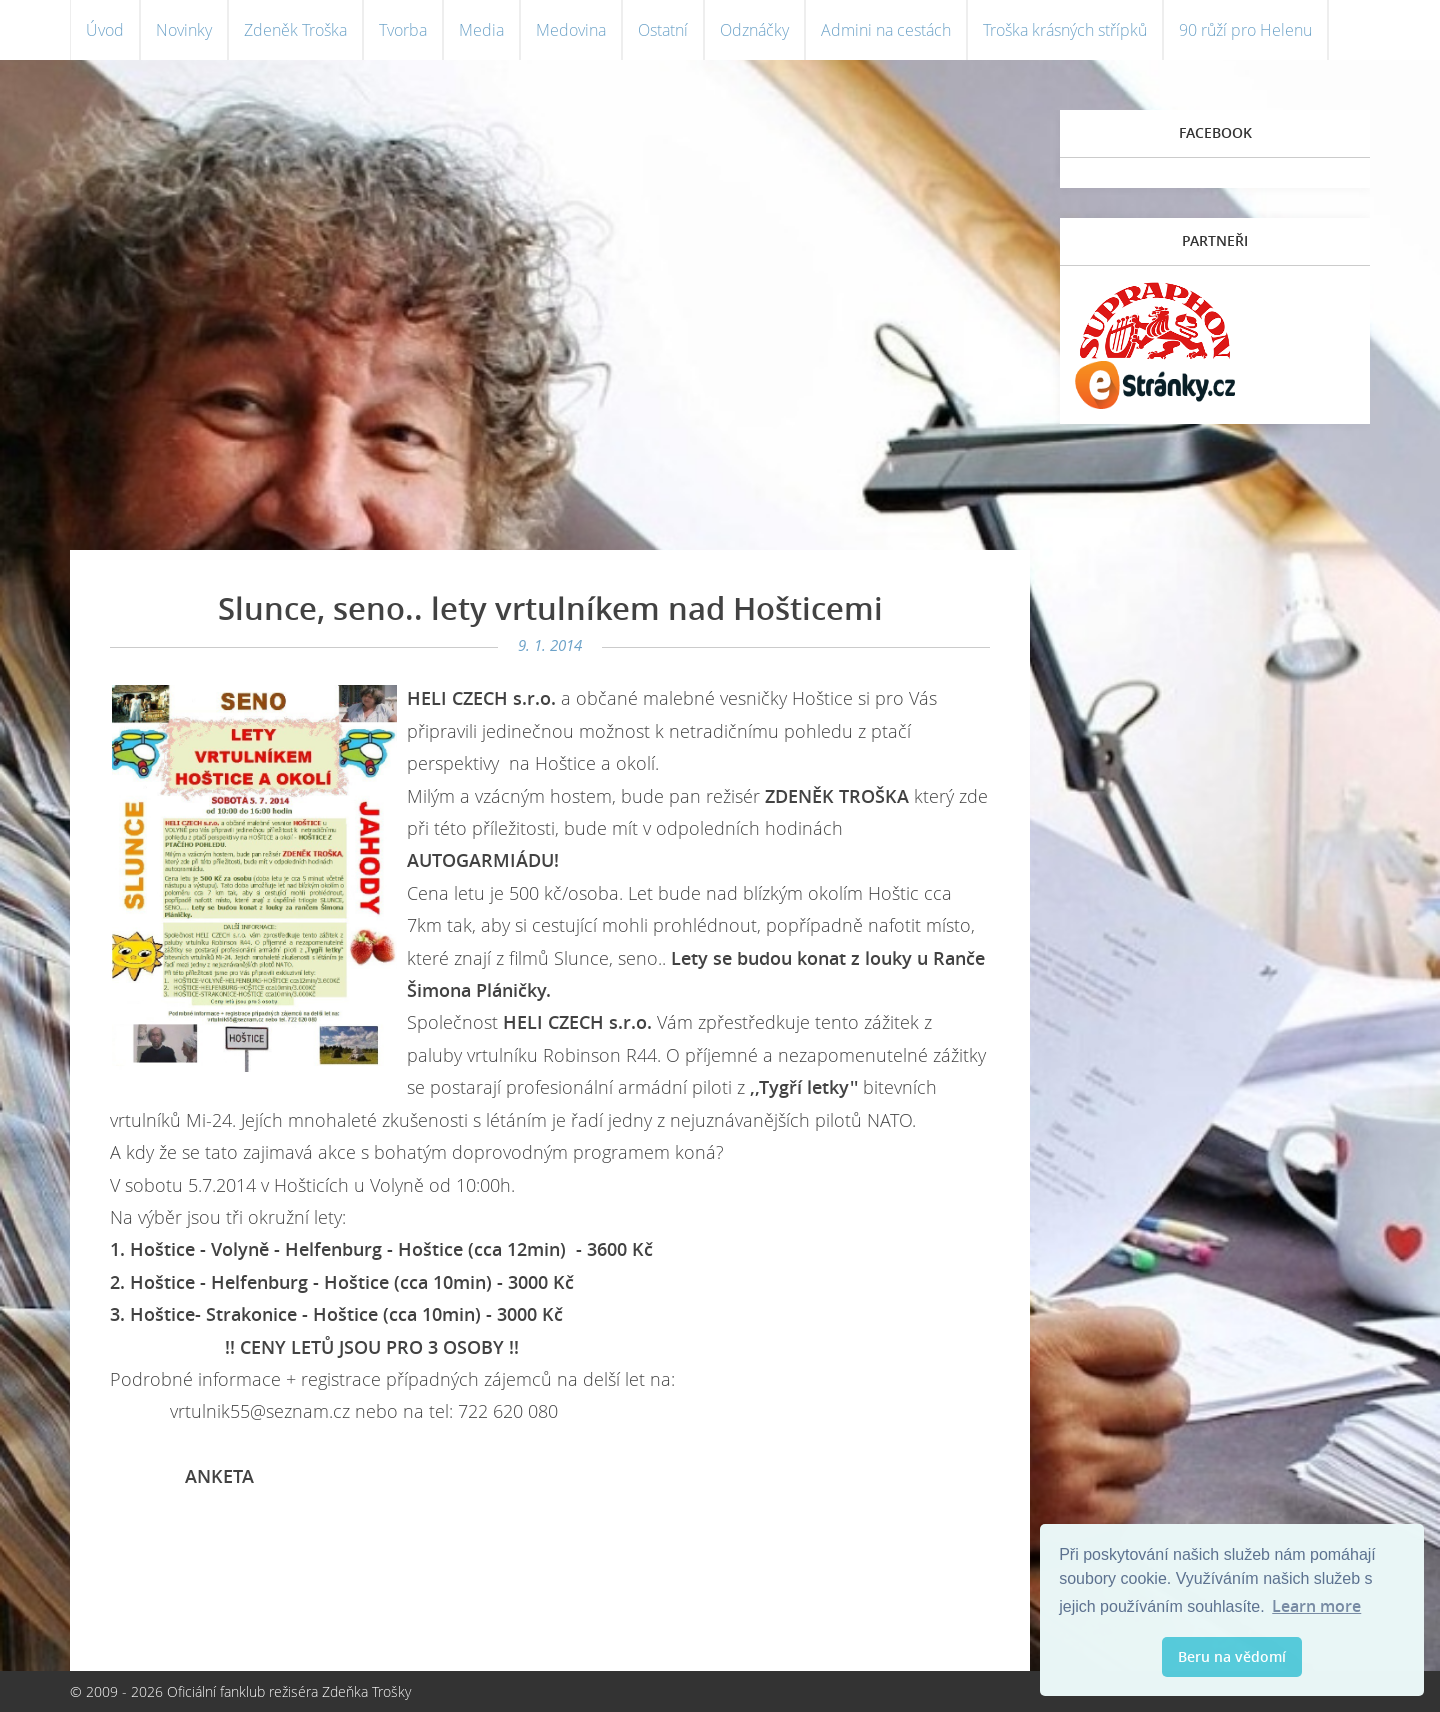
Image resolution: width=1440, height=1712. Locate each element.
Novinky (184, 30)
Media (481, 30)
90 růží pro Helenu (1245, 30)
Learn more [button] (1316, 1606)
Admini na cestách (886, 30)
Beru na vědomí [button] (1232, 1656)
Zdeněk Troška (295, 30)
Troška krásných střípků (1065, 30)
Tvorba (403, 30)
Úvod (105, 30)
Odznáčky (754, 30)
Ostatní (663, 30)
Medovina (571, 30)
